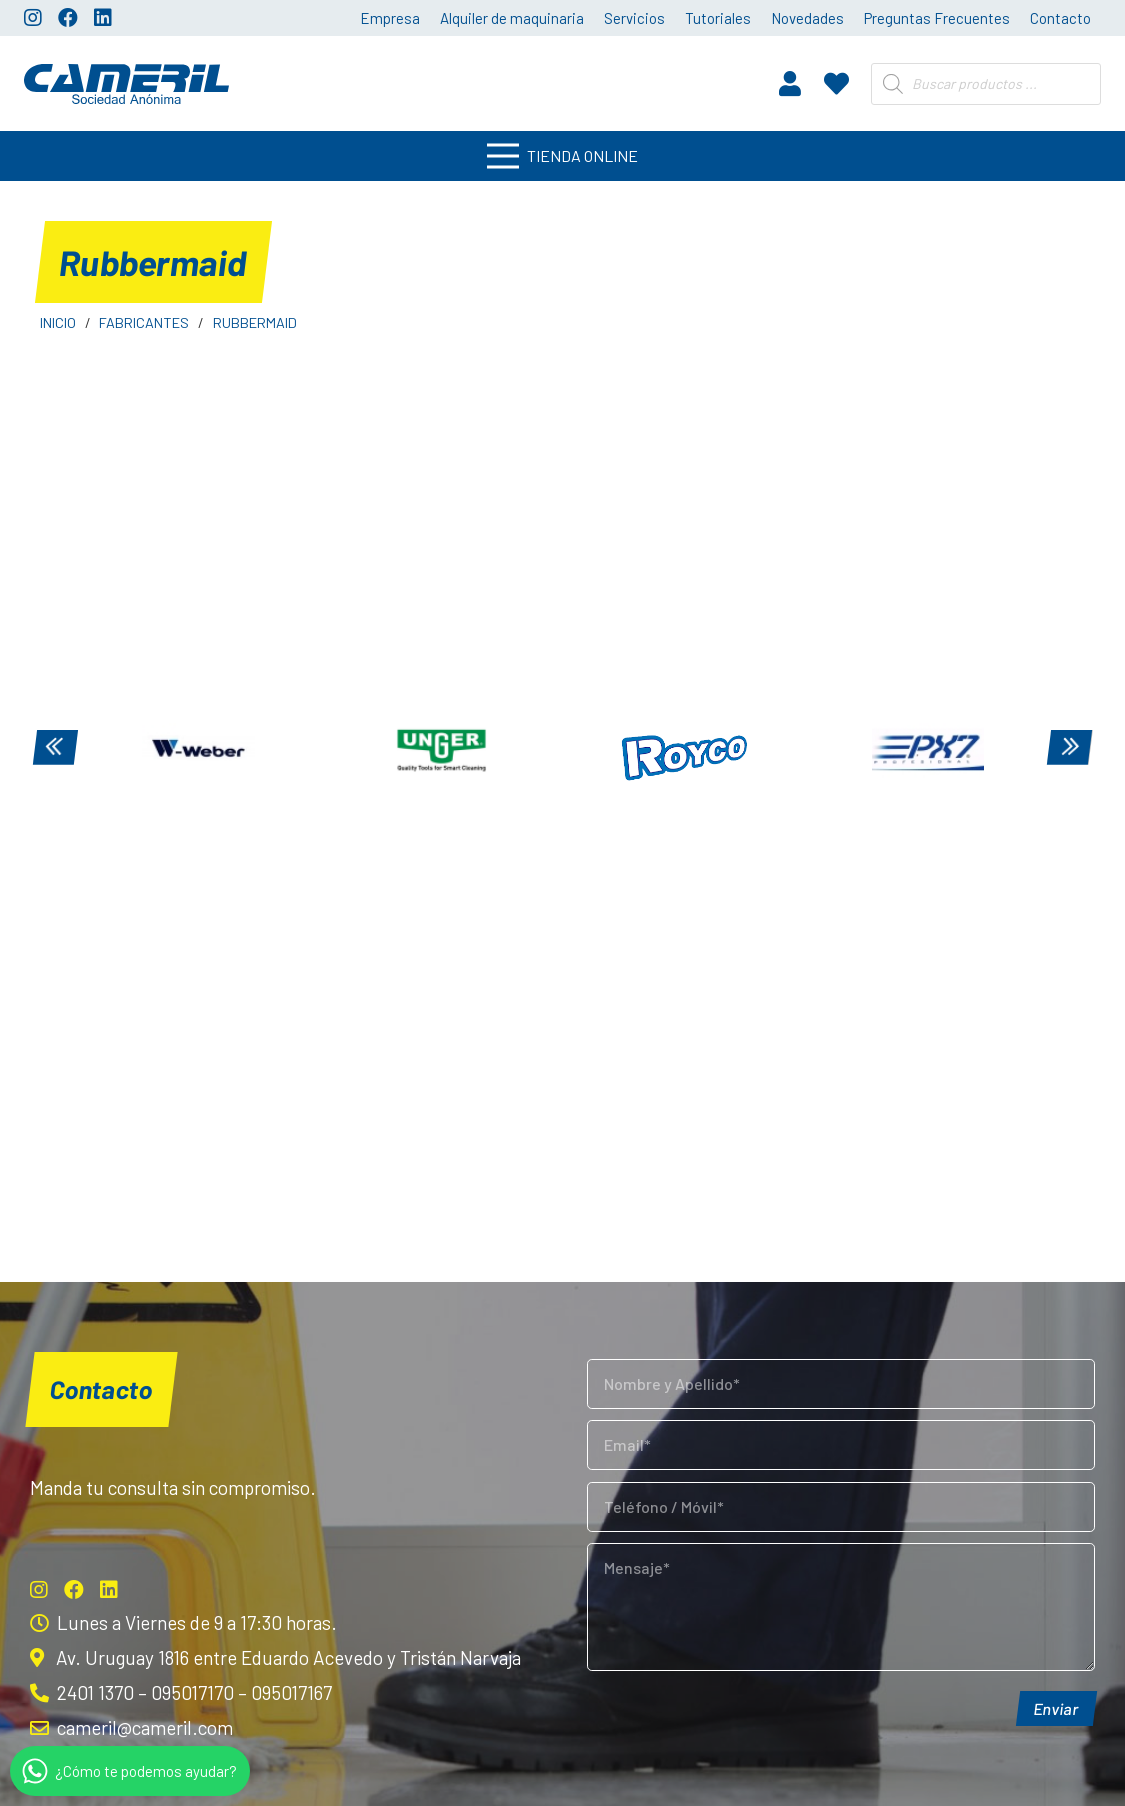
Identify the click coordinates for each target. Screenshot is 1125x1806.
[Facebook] (68, 18)
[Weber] (198, 750)
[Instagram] (33, 18)
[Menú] (562, 156)
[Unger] (441, 750)
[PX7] (927, 750)
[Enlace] (126, 84)
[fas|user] (790, 83)
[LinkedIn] (103, 18)
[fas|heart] (836, 83)
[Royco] (684, 750)
